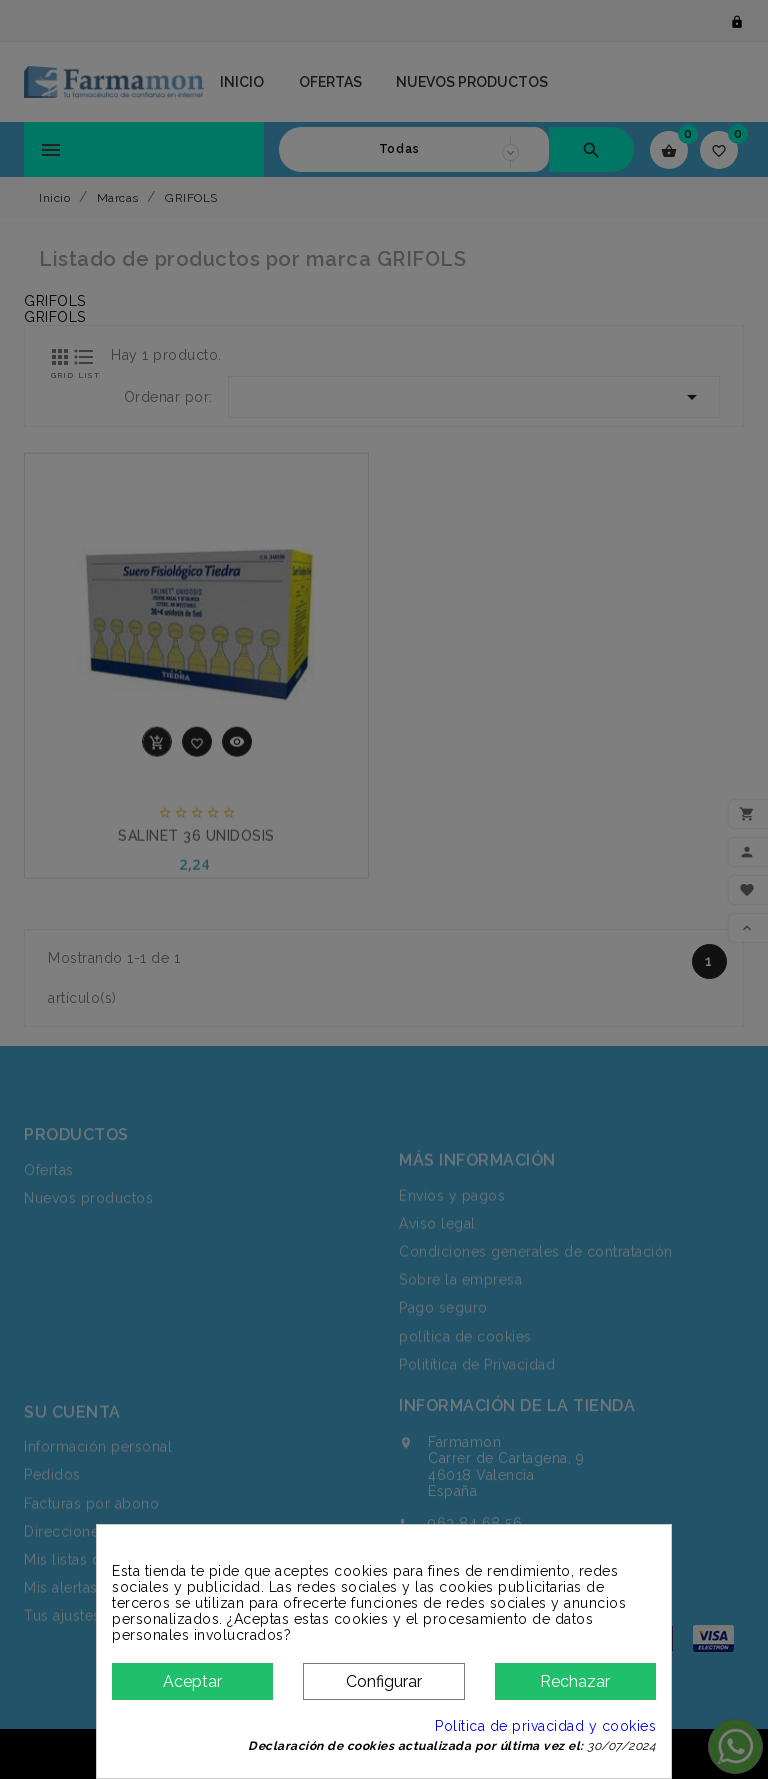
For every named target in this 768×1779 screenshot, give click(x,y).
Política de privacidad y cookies (545, 1726)
